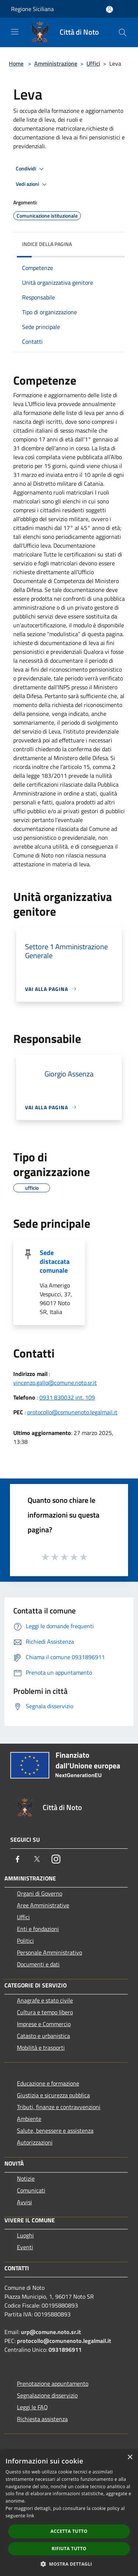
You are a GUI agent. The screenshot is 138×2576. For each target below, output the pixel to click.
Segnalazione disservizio (47, 2395)
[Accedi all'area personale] (109, 9)
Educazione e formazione (48, 2083)
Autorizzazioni (35, 2142)
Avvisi (24, 2202)
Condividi (31, 168)
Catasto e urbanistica (43, 2035)
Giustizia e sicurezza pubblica (53, 2095)
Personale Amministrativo (49, 1952)
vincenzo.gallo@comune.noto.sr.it (55, 1382)
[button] (69, 2564)
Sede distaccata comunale (55, 1261)
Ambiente (29, 2118)
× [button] (129, 2457)
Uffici (93, 63)
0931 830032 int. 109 (67, 1397)
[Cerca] (122, 32)
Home (16, 63)
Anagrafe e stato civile (45, 2000)
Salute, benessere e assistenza (55, 2130)
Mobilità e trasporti (41, 2047)
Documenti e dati (38, 1964)
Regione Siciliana (32, 8)
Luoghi (25, 2235)
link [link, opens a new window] (30, 2516)
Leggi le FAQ (32, 2407)
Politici (25, 1940)
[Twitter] (36, 1859)
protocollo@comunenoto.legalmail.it (72, 1412)
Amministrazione (55, 63)
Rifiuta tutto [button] (69, 2548)
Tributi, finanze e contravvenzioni (58, 2106)
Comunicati (31, 2190)
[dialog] (69, 2513)
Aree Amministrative (43, 1905)
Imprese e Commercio (44, 2023)
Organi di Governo (39, 1893)
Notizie (26, 2178)
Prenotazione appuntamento (52, 2383)
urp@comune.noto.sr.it (51, 2331)
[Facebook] (17, 1859)
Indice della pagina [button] (47, 244)
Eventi (25, 2247)
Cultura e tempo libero (45, 2012)
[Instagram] (56, 1859)
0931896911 (65, 2349)
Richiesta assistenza (42, 2418)
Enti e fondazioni (38, 1928)
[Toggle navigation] (14, 31)
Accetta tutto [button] (68, 2531)
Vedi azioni (32, 184)
